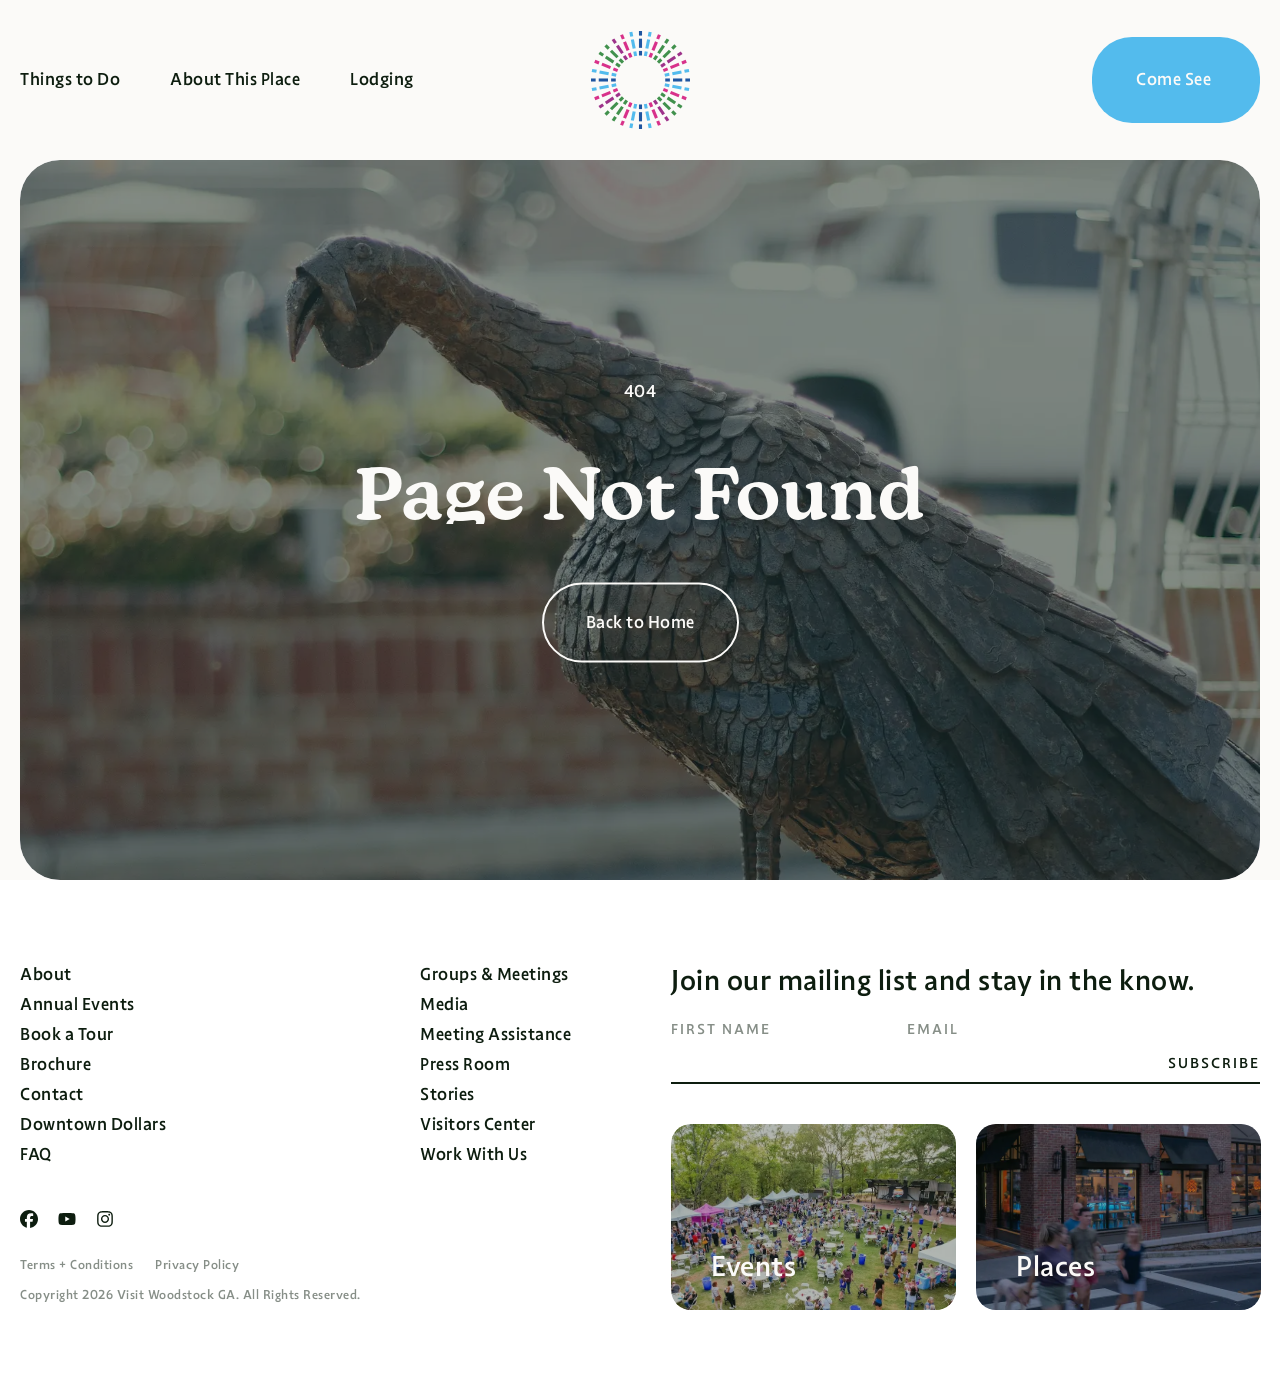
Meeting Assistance (495, 1034)
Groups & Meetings (494, 974)
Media (444, 1004)
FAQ (36, 1154)
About (46, 974)
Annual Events (77, 1004)
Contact (52, 1094)
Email (933, 1029)
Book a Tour (67, 1034)
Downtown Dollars (93, 1124)
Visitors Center (478, 1124)
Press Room (465, 1064)
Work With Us (473, 1154)
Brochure (55, 1064)
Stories (447, 1094)
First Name (721, 1029)
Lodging (382, 79)
